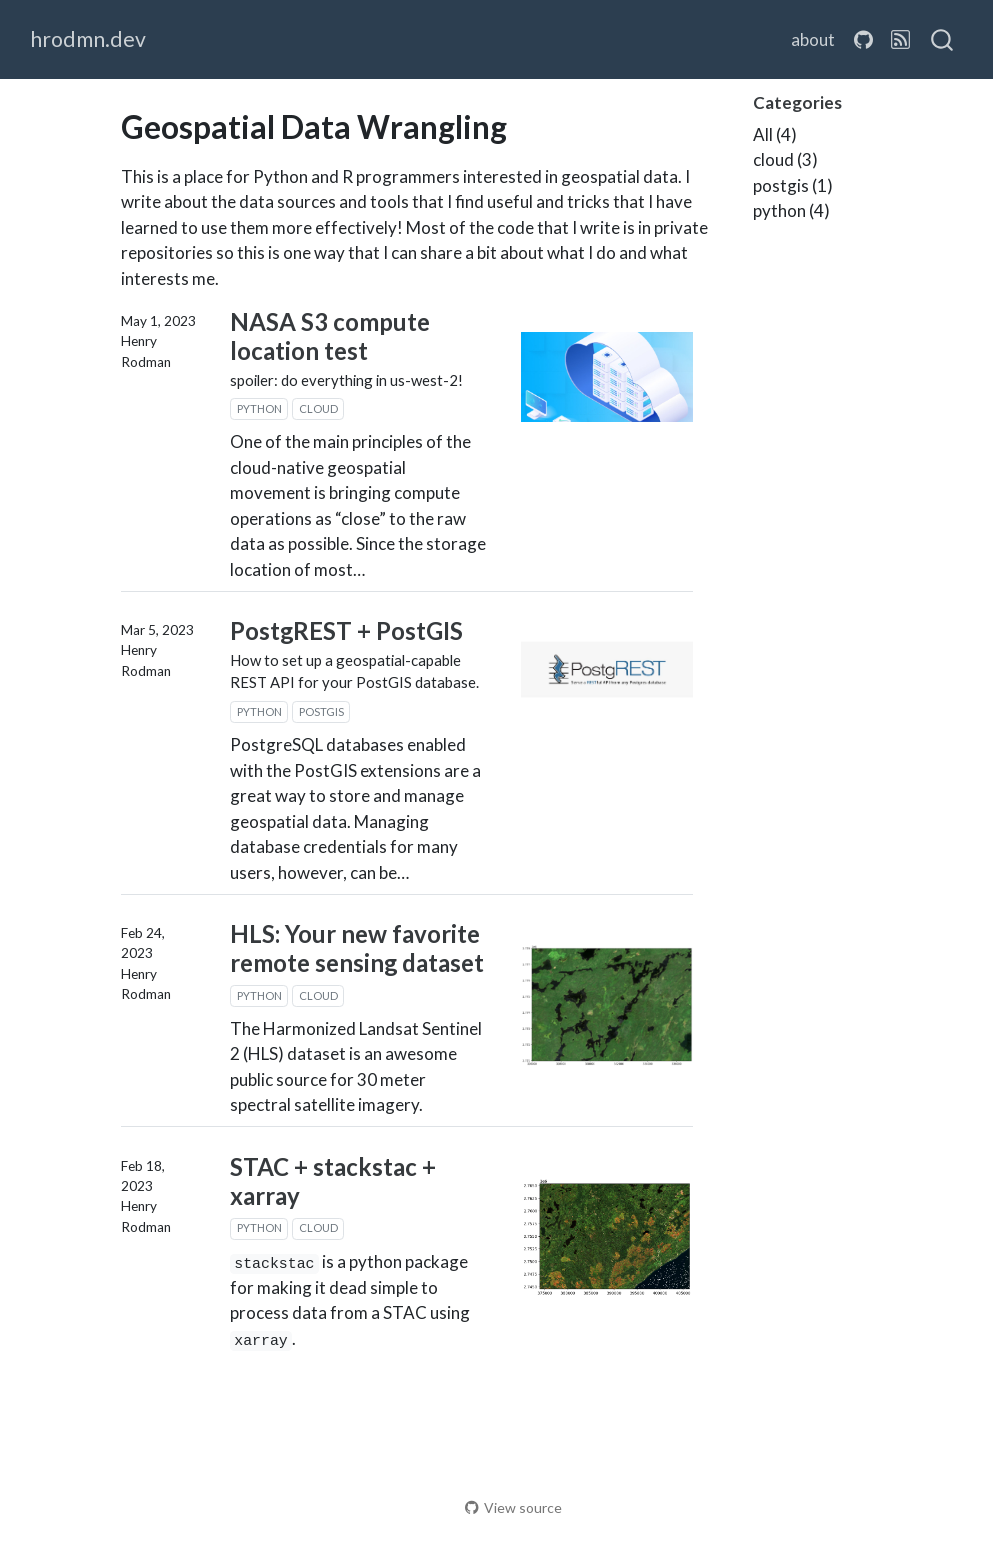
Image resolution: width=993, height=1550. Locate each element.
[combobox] (943, 40)
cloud (318, 408)
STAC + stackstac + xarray (333, 1181)
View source (513, 1507)
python (259, 408)
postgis (321, 711)
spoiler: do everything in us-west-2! (346, 380)
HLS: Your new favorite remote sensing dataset (357, 948)
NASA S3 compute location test (330, 336)
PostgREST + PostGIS (346, 630)
